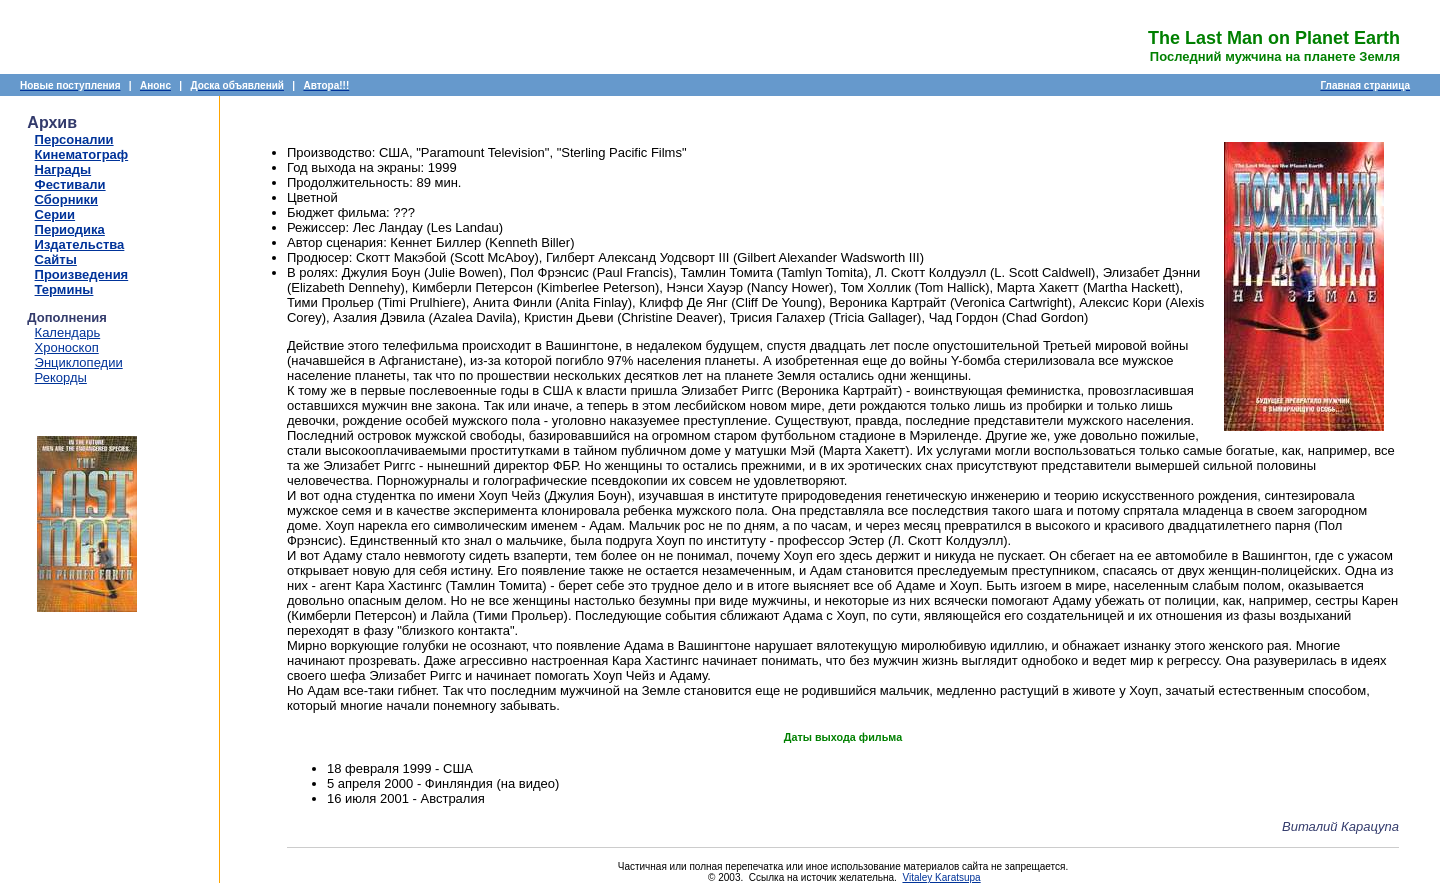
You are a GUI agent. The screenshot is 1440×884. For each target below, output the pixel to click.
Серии (55, 214)
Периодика (70, 229)
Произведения (82, 274)
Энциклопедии (79, 362)
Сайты (56, 259)
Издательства (80, 244)
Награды (63, 169)
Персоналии (74, 139)
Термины (64, 289)
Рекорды (61, 377)
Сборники (66, 199)
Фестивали (70, 184)
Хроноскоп (67, 347)
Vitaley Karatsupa (941, 877)
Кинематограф (82, 154)
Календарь (68, 332)
